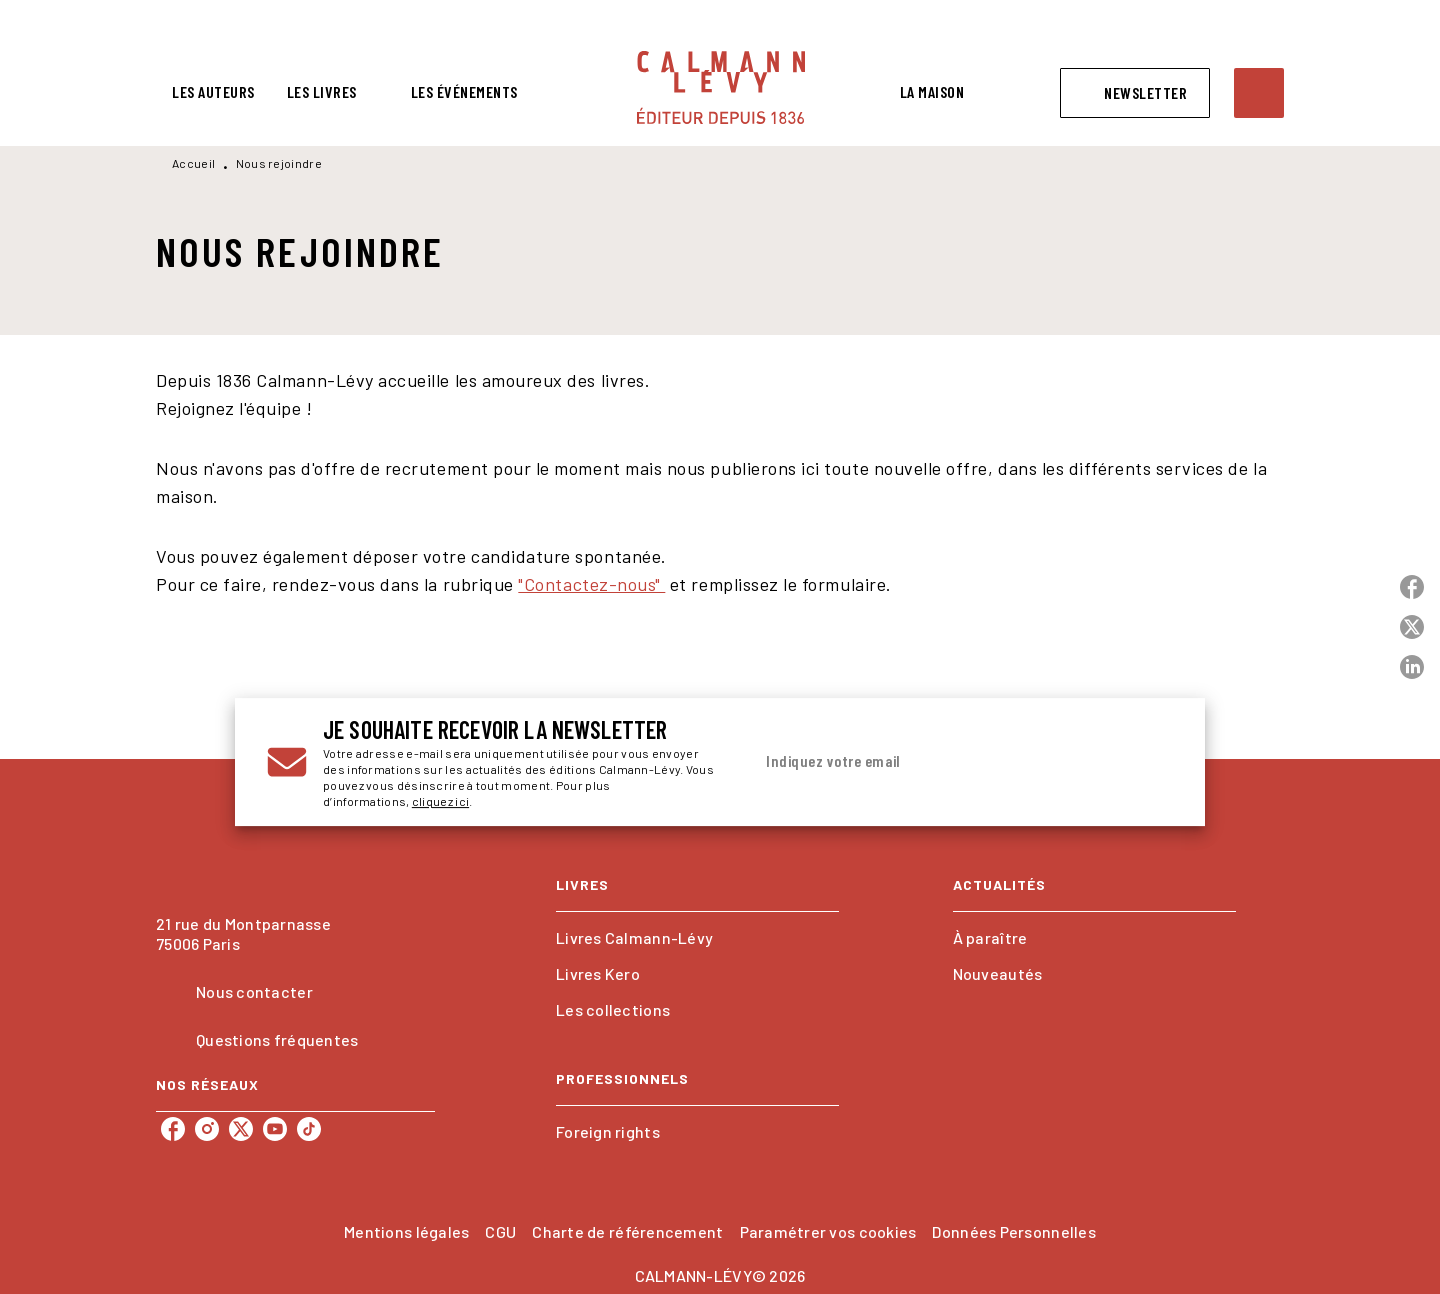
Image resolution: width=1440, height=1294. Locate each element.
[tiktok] (309, 1129)
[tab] (213, 92)
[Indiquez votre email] (937, 762)
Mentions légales (406, 1231)
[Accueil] (721, 87)
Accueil (193, 163)
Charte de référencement (627, 1231)
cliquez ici (440, 801)
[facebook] (173, 1129)
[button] (1135, 93)
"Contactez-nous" (591, 584)
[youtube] (275, 1129)
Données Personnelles (1013, 1231)
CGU (500, 1231)
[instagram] (207, 1129)
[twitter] (241, 1129)
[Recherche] (1259, 93)
